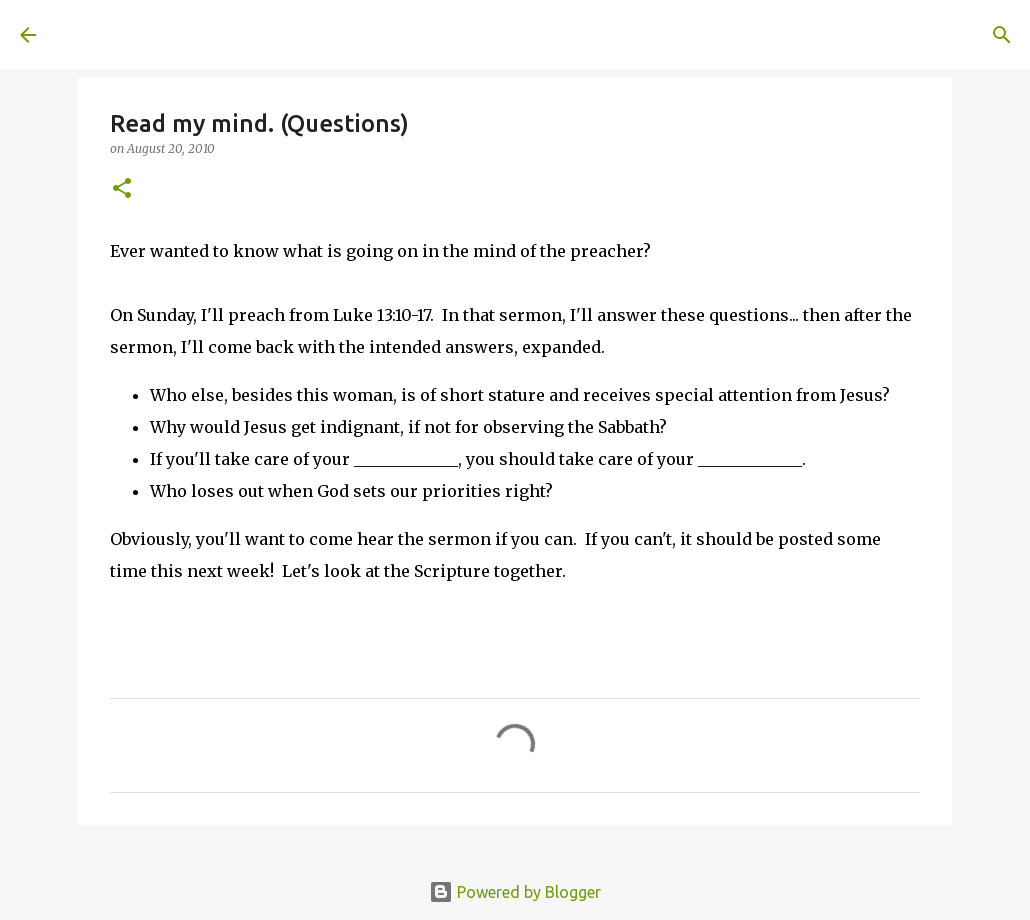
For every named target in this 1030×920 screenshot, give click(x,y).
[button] (122, 189)
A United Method (182, 34)
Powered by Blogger (515, 892)
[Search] (336, 35)
